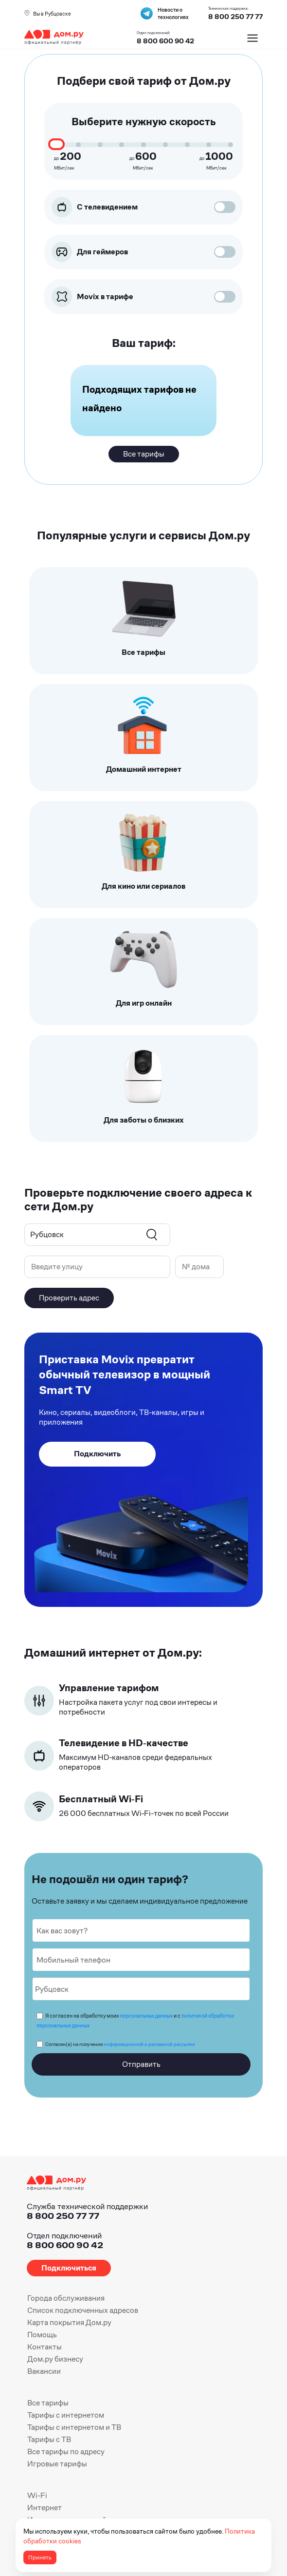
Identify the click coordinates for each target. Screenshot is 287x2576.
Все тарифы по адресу (66, 2451)
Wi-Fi (37, 2495)
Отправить (141, 2064)
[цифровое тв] (220, 206)
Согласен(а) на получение (120, 2044)
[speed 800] (187, 144)
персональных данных (146, 2015)
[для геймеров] (220, 251)
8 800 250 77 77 (63, 2215)
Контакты (44, 2347)
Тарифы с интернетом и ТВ (74, 2427)
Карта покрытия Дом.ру (69, 2322)
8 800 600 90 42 (165, 41)
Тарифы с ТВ (49, 2439)
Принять (40, 2557)
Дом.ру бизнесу (55, 2359)
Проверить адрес (69, 1298)
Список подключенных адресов (82, 2310)
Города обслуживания (66, 2298)
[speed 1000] (230, 144)
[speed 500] (121, 144)
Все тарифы (48, 2403)
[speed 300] (78, 144)
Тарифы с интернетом (65, 2415)
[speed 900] (208, 144)
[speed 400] (100, 144)
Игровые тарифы (57, 2464)
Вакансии (44, 2371)
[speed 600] (143, 144)
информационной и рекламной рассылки (149, 2044)
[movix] (220, 296)
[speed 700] (165, 144)
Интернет (44, 2507)
